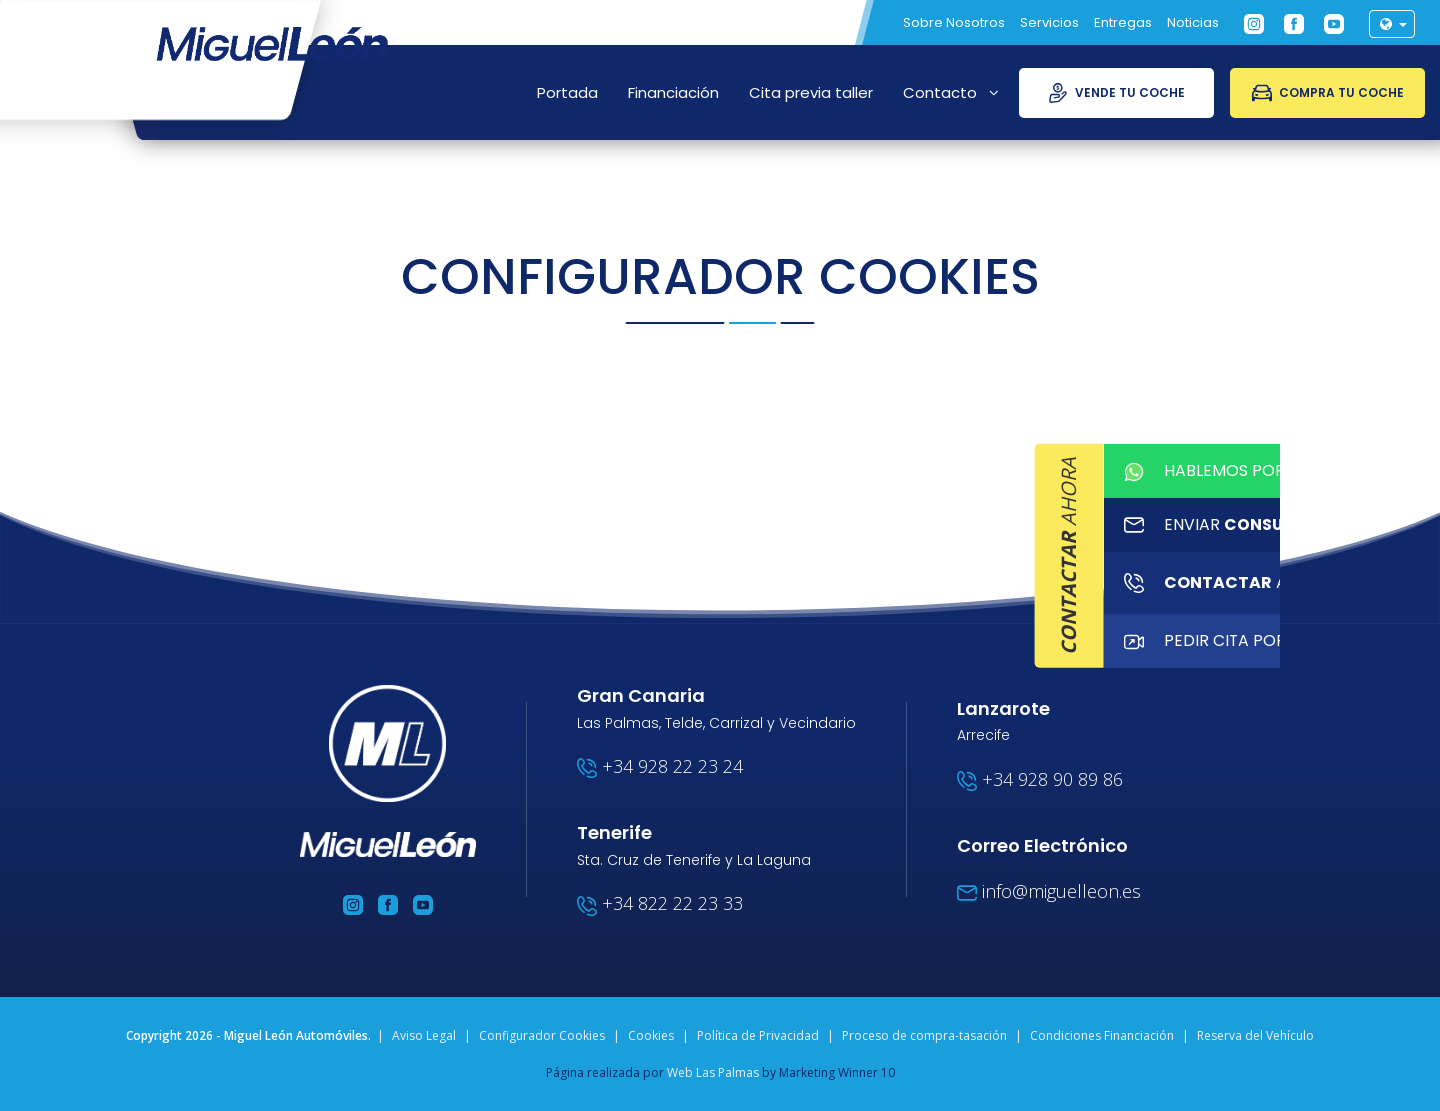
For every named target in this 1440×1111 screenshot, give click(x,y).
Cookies (651, 1035)
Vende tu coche (1116, 93)
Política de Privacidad (758, 1035)
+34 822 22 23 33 (660, 903)
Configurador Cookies (542, 1035)
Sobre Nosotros (954, 22)
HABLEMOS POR (1422, 474)
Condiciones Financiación (1102, 1035)
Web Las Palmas (713, 1072)
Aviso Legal (424, 1035)
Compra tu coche (1328, 93)
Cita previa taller (811, 92)
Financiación (673, 92)
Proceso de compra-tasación (924, 1035)
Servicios (1049, 22)
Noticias (1193, 22)
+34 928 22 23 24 (660, 766)
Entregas (1123, 22)
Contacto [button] (951, 92)
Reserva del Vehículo (1255, 1035)
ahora (1422, 600)
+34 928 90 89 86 (1040, 779)
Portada (567, 92)
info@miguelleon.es (1049, 891)
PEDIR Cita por (1422, 663)
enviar (1422, 537)
